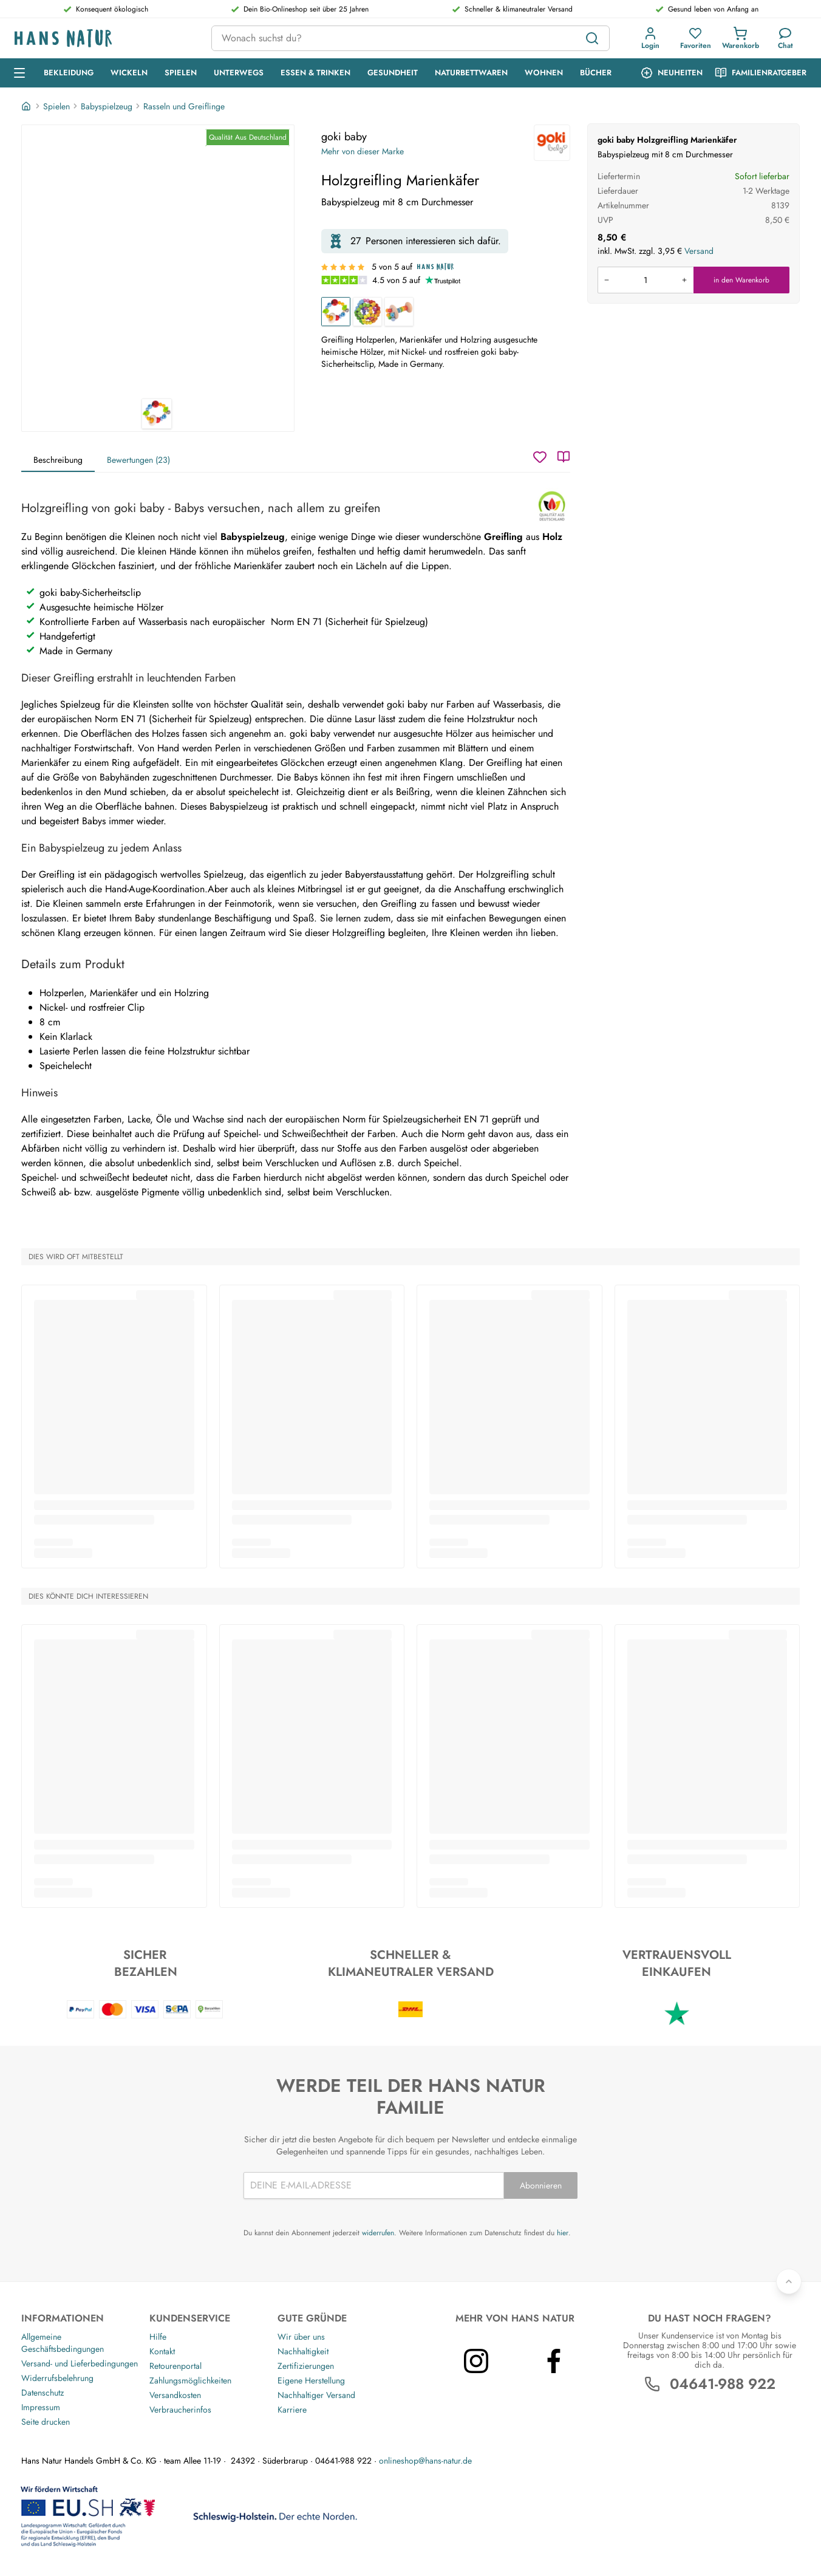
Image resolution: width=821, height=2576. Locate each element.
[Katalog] (563, 456)
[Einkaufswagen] (740, 38)
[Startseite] (27, 106)
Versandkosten (175, 2395)
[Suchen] (592, 38)
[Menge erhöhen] (684, 280)
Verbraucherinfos (180, 2409)
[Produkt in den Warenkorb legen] (645, 280)
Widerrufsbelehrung (57, 2378)
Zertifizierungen (306, 2366)
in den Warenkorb (741, 280)
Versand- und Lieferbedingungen (79, 2363)
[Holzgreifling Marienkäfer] (335, 311)
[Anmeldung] (650, 38)
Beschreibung (58, 460)
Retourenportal (175, 2366)
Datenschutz (42, 2392)
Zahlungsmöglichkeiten (190, 2380)
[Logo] (103, 38)
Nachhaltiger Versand (316, 2395)
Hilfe (157, 2337)
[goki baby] (552, 143)
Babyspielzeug (106, 106)
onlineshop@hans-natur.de (425, 2461)
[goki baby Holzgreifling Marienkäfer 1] (158, 261)
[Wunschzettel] (540, 457)
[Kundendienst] (785, 38)
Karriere (292, 2409)
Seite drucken (45, 2422)
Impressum (40, 2407)
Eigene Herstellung (311, 2380)
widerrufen (378, 2232)
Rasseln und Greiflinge (184, 106)
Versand (699, 251)
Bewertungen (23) (138, 460)
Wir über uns (301, 2337)
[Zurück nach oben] (789, 2281)
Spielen (56, 106)
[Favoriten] (696, 38)
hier (562, 2232)
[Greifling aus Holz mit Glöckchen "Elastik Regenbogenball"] (367, 311)
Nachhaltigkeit (303, 2351)
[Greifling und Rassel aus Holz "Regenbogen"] (399, 311)
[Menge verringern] (607, 280)
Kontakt (162, 2351)
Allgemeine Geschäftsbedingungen (62, 2343)
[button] (650, 38)
